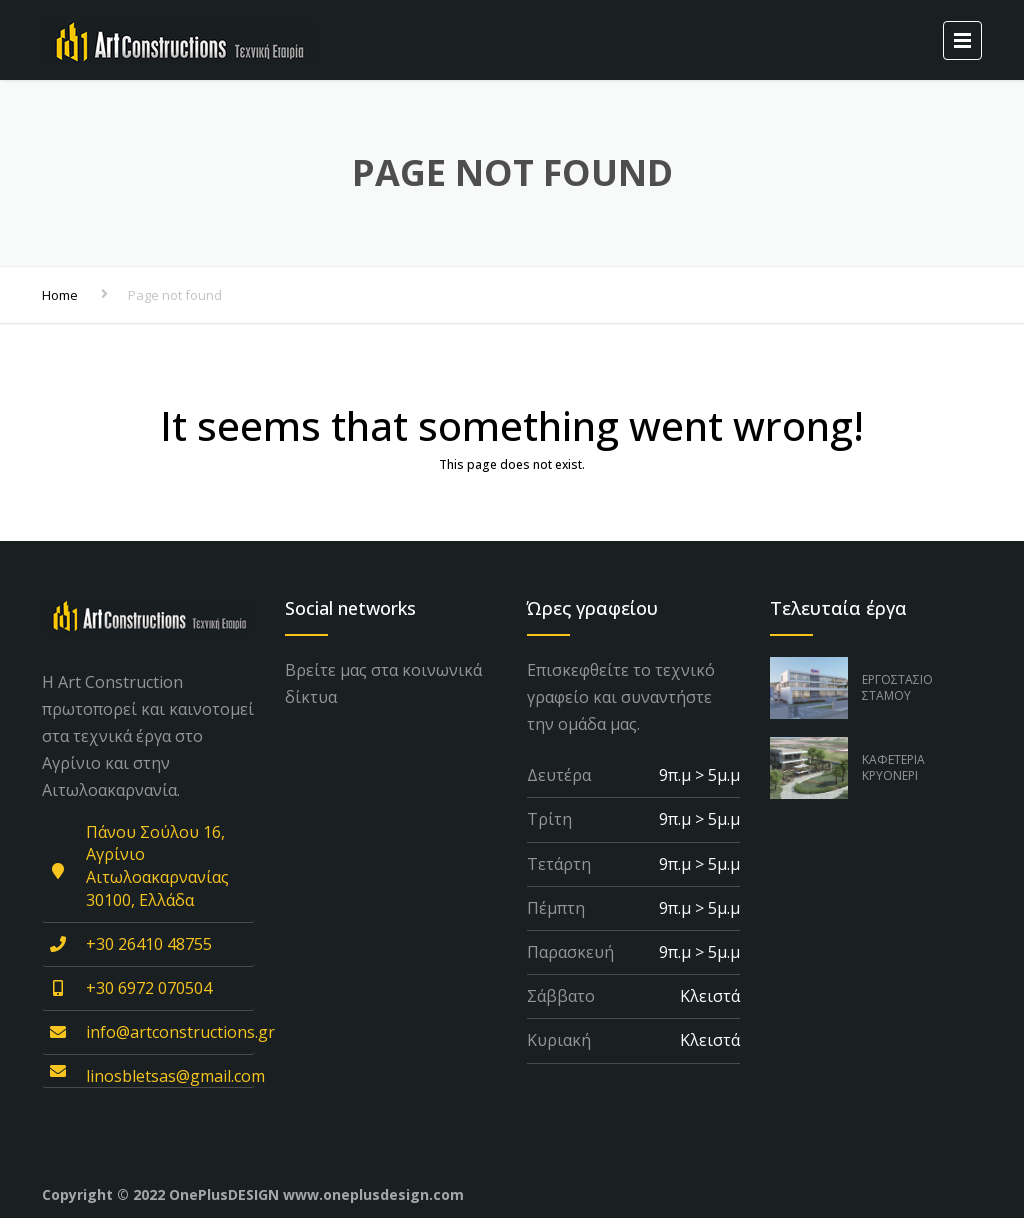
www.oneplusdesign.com (373, 1194)
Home (60, 295)
